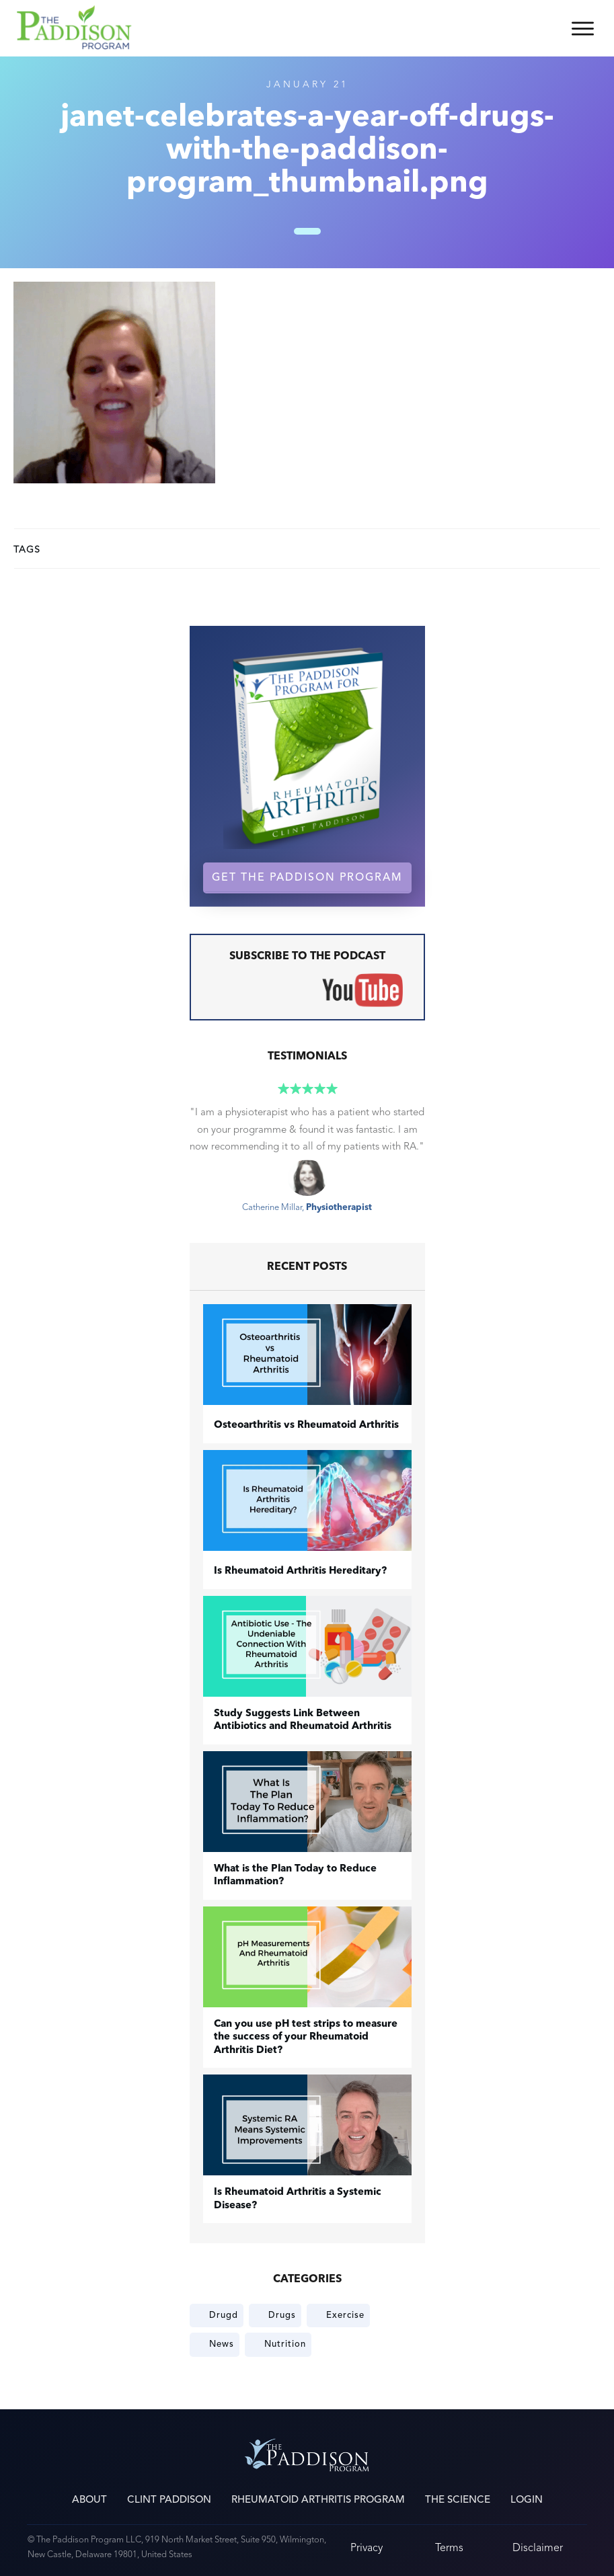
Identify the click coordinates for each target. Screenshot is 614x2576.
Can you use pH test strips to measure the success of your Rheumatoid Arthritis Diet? (305, 2037)
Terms (449, 2547)
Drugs (282, 2315)
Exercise (345, 2315)
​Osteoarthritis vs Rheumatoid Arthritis (306, 1425)
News (221, 2344)
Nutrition (285, 2344)
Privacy (366, 2547)
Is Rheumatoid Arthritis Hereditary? (300, 1571)
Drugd (223, 2315)
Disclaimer (537, 2547)
